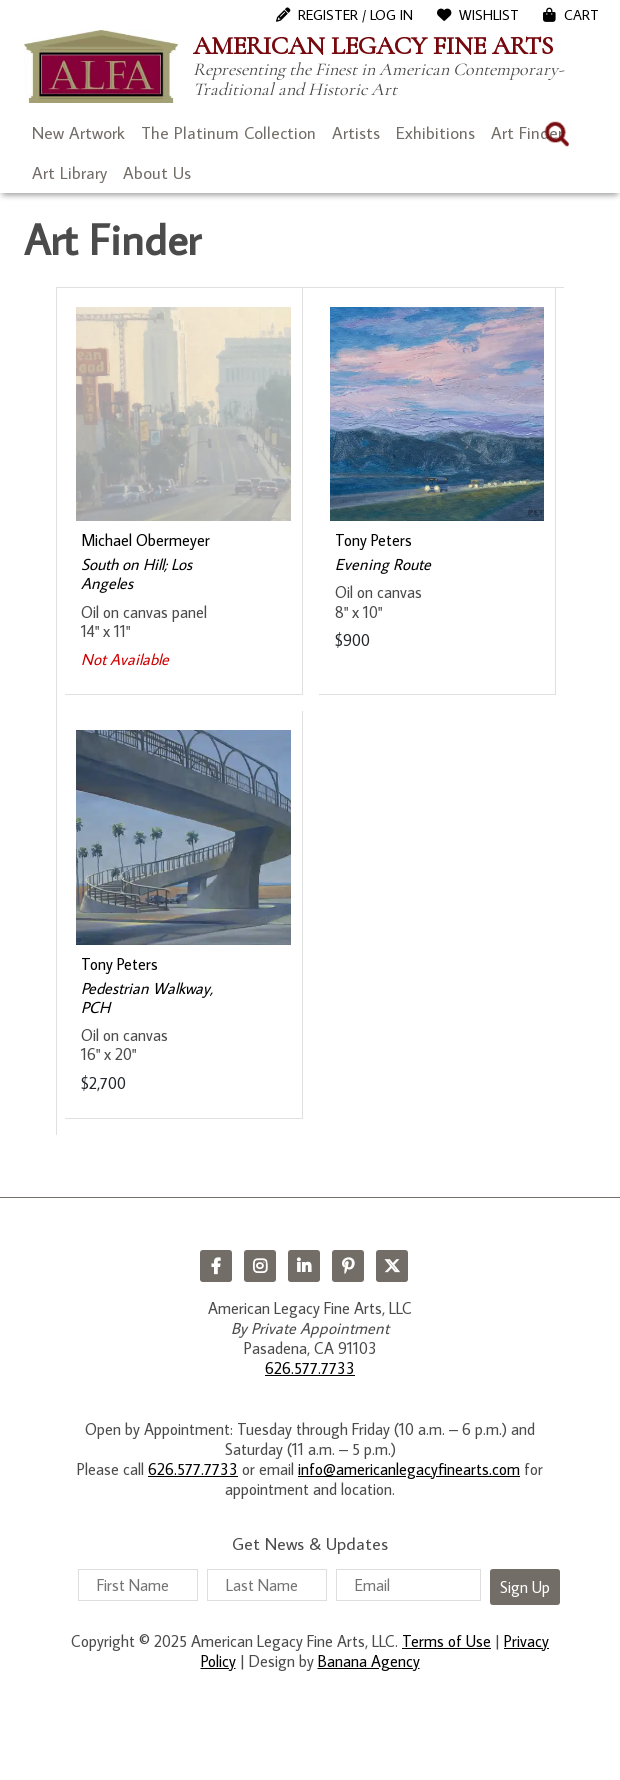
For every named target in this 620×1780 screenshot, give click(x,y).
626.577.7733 (310, 1368)
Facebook (216, 1266)
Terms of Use (446, 1641)
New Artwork (78, 133)
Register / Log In (355, 15)
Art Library (69, 173)
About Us (157, 173)
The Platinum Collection (228, 133)
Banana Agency (369, 1661)
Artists (356, 133)
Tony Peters (373, 540)
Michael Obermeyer (145, 540)
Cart (581, 15)
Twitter (392, 1266)
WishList (489, 15)
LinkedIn (304, 1266)
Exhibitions (435, 133)
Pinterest (348, 1266)
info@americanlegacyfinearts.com (409, 1469)
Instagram (260, 1266)
